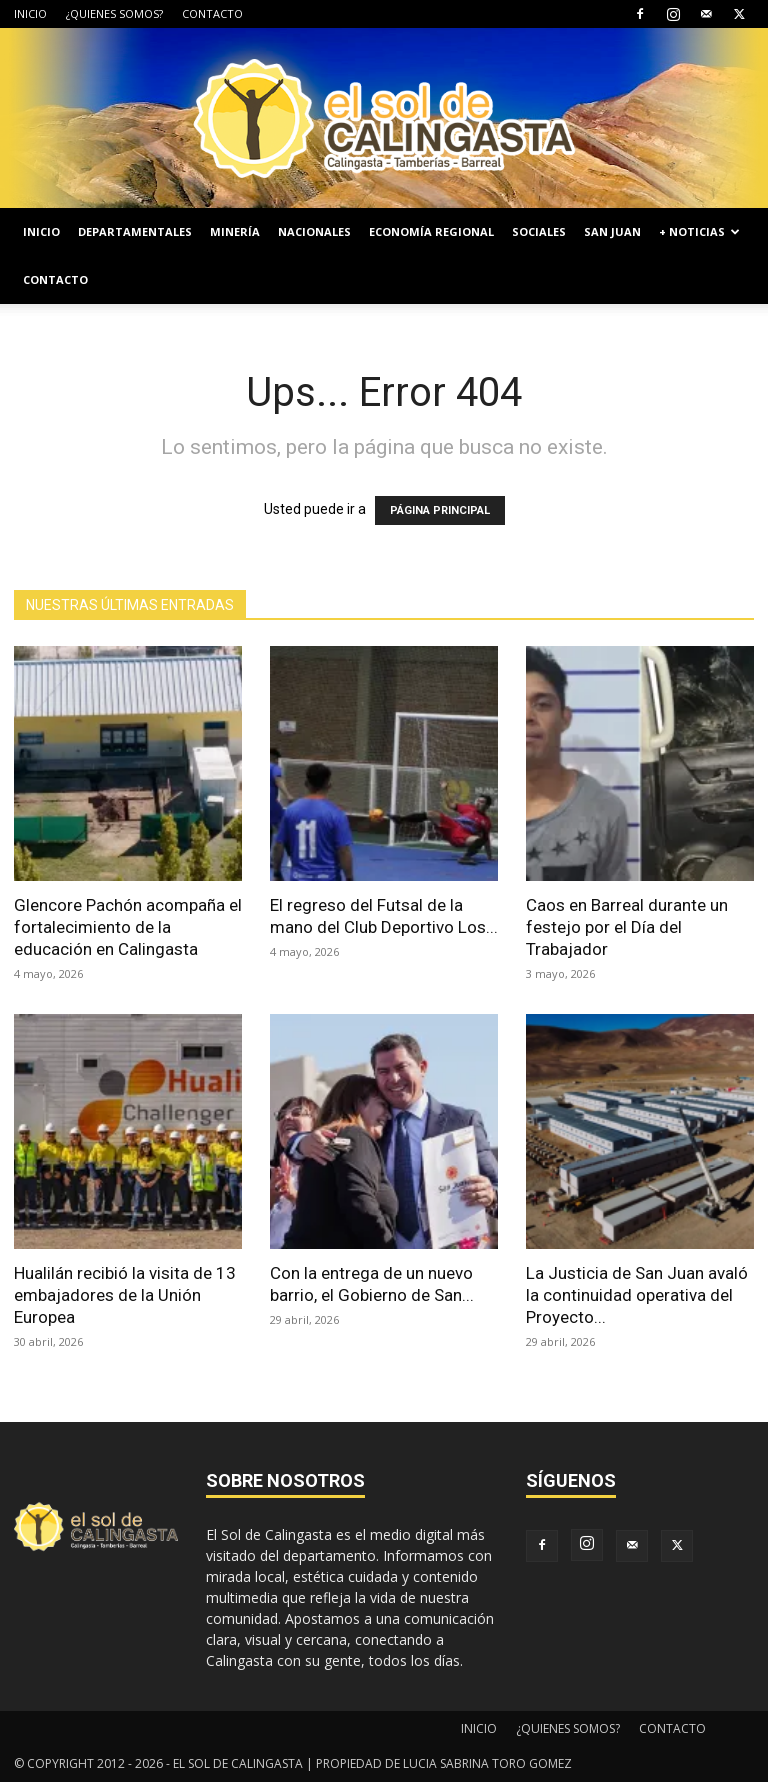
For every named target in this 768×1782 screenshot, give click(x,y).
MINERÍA (235, 231)
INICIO (30, 13)
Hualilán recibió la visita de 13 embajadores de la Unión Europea (125, 1295)
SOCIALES (539, 231)
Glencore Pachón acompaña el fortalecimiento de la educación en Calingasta (128, 927)
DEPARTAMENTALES (135, 231)
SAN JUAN (612, 231)
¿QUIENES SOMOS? (114, 13)
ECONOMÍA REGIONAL (431, 231)
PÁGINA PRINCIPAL (440, 510)
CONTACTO (212, 13)
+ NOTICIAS (699, 231)
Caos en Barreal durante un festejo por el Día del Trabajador (627, 927)
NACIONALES (314, 231)
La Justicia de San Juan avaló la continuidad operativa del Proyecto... (637, 1295)
